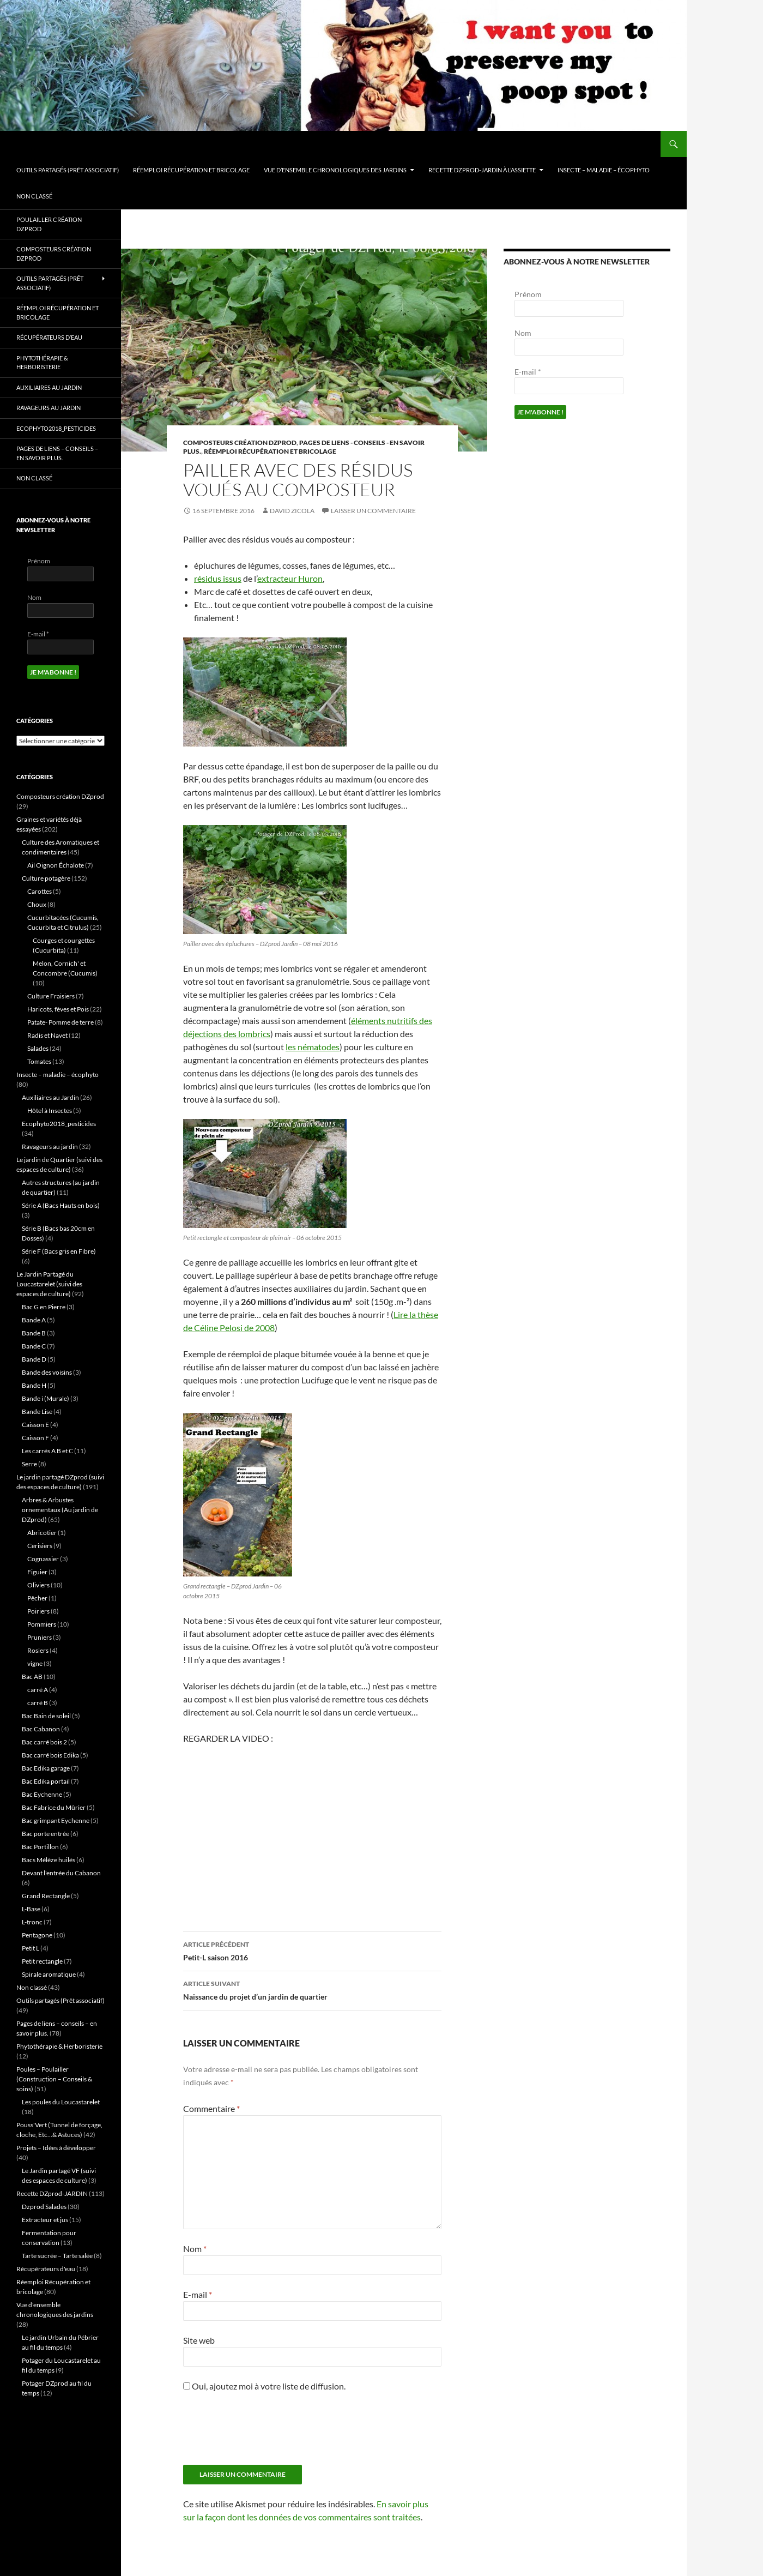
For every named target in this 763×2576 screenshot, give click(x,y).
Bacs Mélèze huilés (48, 1860)
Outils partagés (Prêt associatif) (67, 169)
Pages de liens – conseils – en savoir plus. (57, 453)
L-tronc (32, 1922)
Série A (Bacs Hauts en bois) (61, 1205)
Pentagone (37, 1935)
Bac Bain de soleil (46, 1716)
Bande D (34, 1359)
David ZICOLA (292, 511)
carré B (37, 1703)
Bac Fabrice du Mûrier (54, 1807)
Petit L (30, 1948)
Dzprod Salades (44, 2206)
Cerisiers (39, 1546)
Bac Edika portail (46, 1781)
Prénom (528, 294)
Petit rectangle (42, 1961)
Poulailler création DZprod (49, 224)
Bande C (34, 1346)
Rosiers (38, 1650)
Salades (38, 1048)
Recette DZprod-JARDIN (52, 2193)
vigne (35, 1663)
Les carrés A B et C (47, 1451)
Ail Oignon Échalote (55, 865)
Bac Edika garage (46, 1768)
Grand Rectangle (46, 1896)
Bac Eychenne (42, 1794)
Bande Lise (37, 1411)
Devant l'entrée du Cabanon (61, 1873)
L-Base (31, 1909)
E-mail (197, 2294)
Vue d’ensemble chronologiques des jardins (335, 169)
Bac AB (32, 1676)
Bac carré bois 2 (44, 1742)
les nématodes (313, 1047)
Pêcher (37, 1598)
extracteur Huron (290, 578)
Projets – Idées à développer (56, 2148)
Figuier (37, 1572)
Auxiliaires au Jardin (49, 387)
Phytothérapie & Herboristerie (42, 362)
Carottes (39, 891)
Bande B (34, 1333)
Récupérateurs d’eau (49, 337)
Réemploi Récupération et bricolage (191, 169)
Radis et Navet (47, 1035)
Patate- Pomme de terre (60, 1022)
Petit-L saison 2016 (312, 1950)
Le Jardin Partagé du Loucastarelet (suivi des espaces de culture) (49, 1284)
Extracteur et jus (45, 2220)
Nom (195, 2248)
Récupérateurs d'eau (45, 2269)
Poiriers (38, 1611)
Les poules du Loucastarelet (61, 2102)
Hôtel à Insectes (49, 1110)
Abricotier (42, 1532)
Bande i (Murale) (45, 1398)
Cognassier (43, 1559)
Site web (199, 2340)
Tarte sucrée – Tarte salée (57, 2256)
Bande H (34, 1385)
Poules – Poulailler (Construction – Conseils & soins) (54, 2079)
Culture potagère (46, 878)
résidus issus (217, 578)
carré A (37, 1690)
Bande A (34, 1320)
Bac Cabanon (41, 1729)
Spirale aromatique (49, 1974)
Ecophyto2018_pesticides (56, 428)
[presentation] (266, 2432)
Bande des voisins (47, 1372)
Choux (36, 904)
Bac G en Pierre (43, 1307)
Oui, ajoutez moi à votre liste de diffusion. (264, 2386)
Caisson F (35, 1438)
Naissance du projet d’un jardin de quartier (312, 1989)
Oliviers (38, 1585)
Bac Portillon (40, 1847)
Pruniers (39, 1637)
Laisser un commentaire (373, 511)
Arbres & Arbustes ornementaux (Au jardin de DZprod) (60, 1510)
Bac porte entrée (45, 1833)
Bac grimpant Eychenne (55, 1820)
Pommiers (41, 1624)
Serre (29, 1464)
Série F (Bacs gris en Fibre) (59, 1251)
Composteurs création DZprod (239, 442)
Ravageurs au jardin (48, 407)
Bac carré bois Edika (50, 1755)
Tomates (39, 1061)
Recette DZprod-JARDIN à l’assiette (482, 169)
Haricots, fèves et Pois (58, 1009)
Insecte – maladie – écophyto (604, 169)
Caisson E (35, 1425)
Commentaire (211, 2108)
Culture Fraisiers (51, 996)
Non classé (34, 196)
